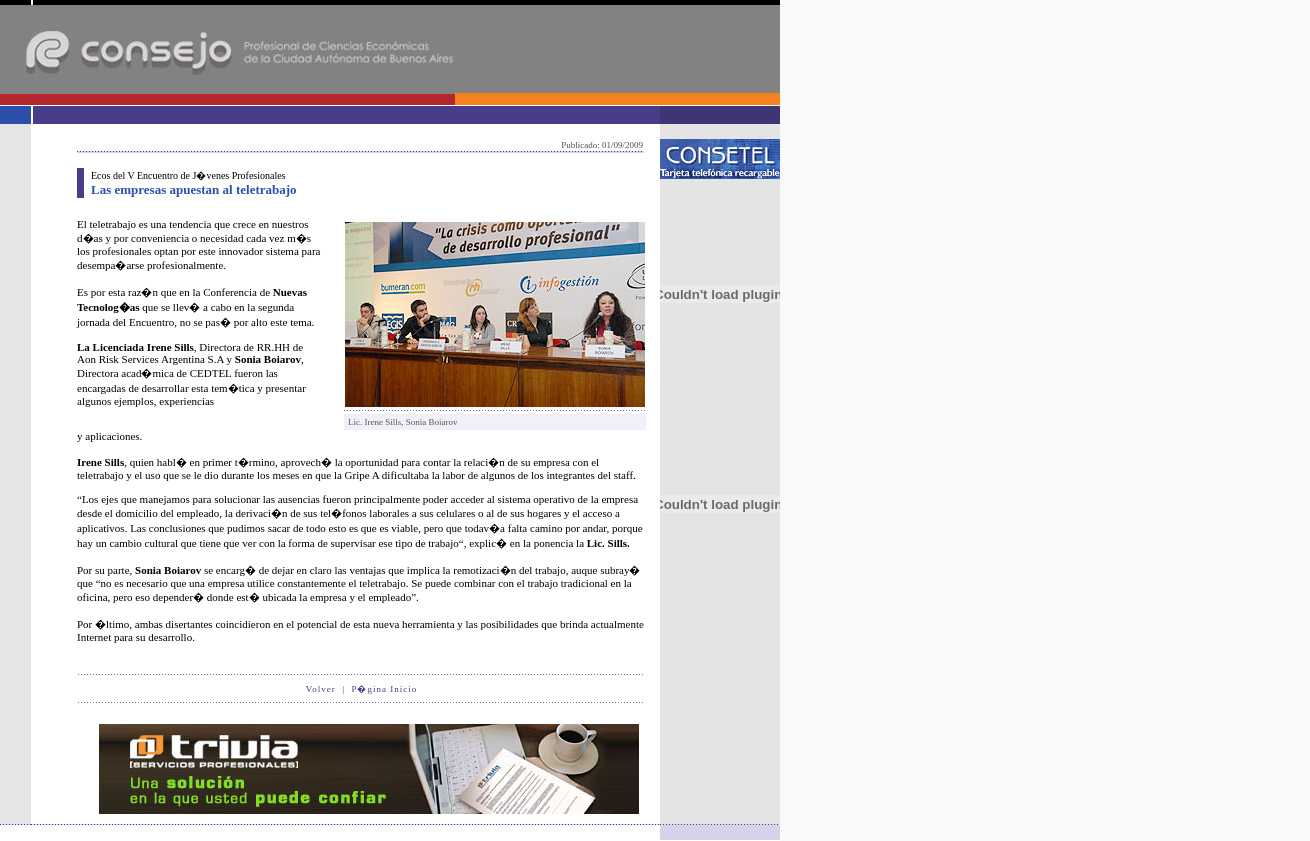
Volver (321, 689)
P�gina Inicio (384, 689)
